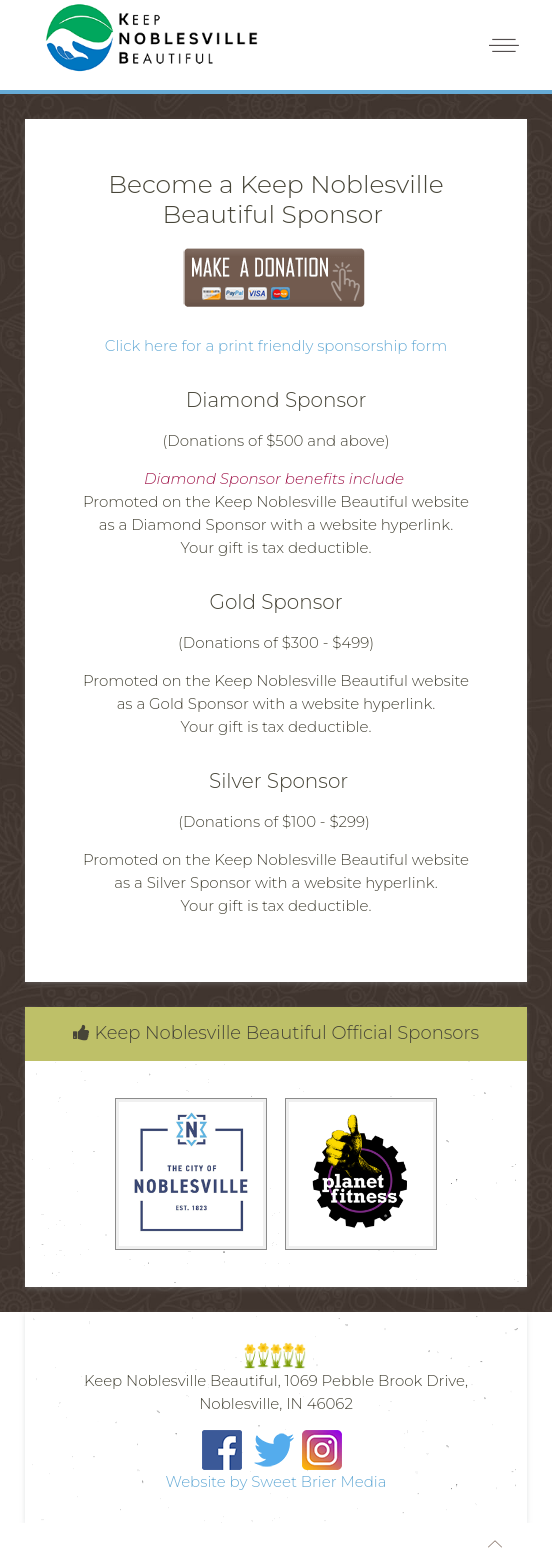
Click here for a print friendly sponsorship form (276, 345)
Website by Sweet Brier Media (276, 1481)
